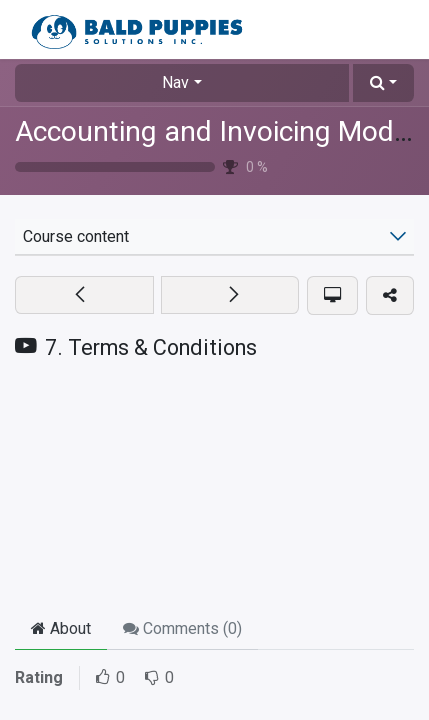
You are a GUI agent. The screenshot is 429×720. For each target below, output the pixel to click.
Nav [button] (175, 82)
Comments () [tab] (182, 628)
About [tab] (61, 628)
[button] (383, 83)
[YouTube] (214, 489)
